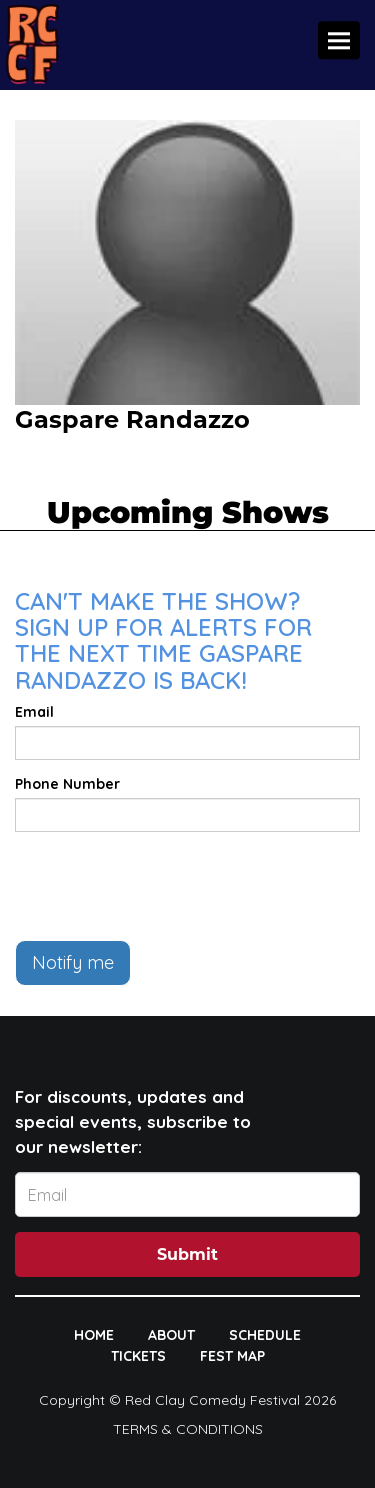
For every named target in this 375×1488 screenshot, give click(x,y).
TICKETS (138, 1356)
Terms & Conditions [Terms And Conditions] (188, 1429)
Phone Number (67, 784)
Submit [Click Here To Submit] (187, 1254)
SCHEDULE (265, 1335)
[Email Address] (187, 1194)
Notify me (73, 962)
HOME (94, 1335)
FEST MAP (232, 1356)
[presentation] (167, 886)
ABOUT (171, 1335)
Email (34, 712)
